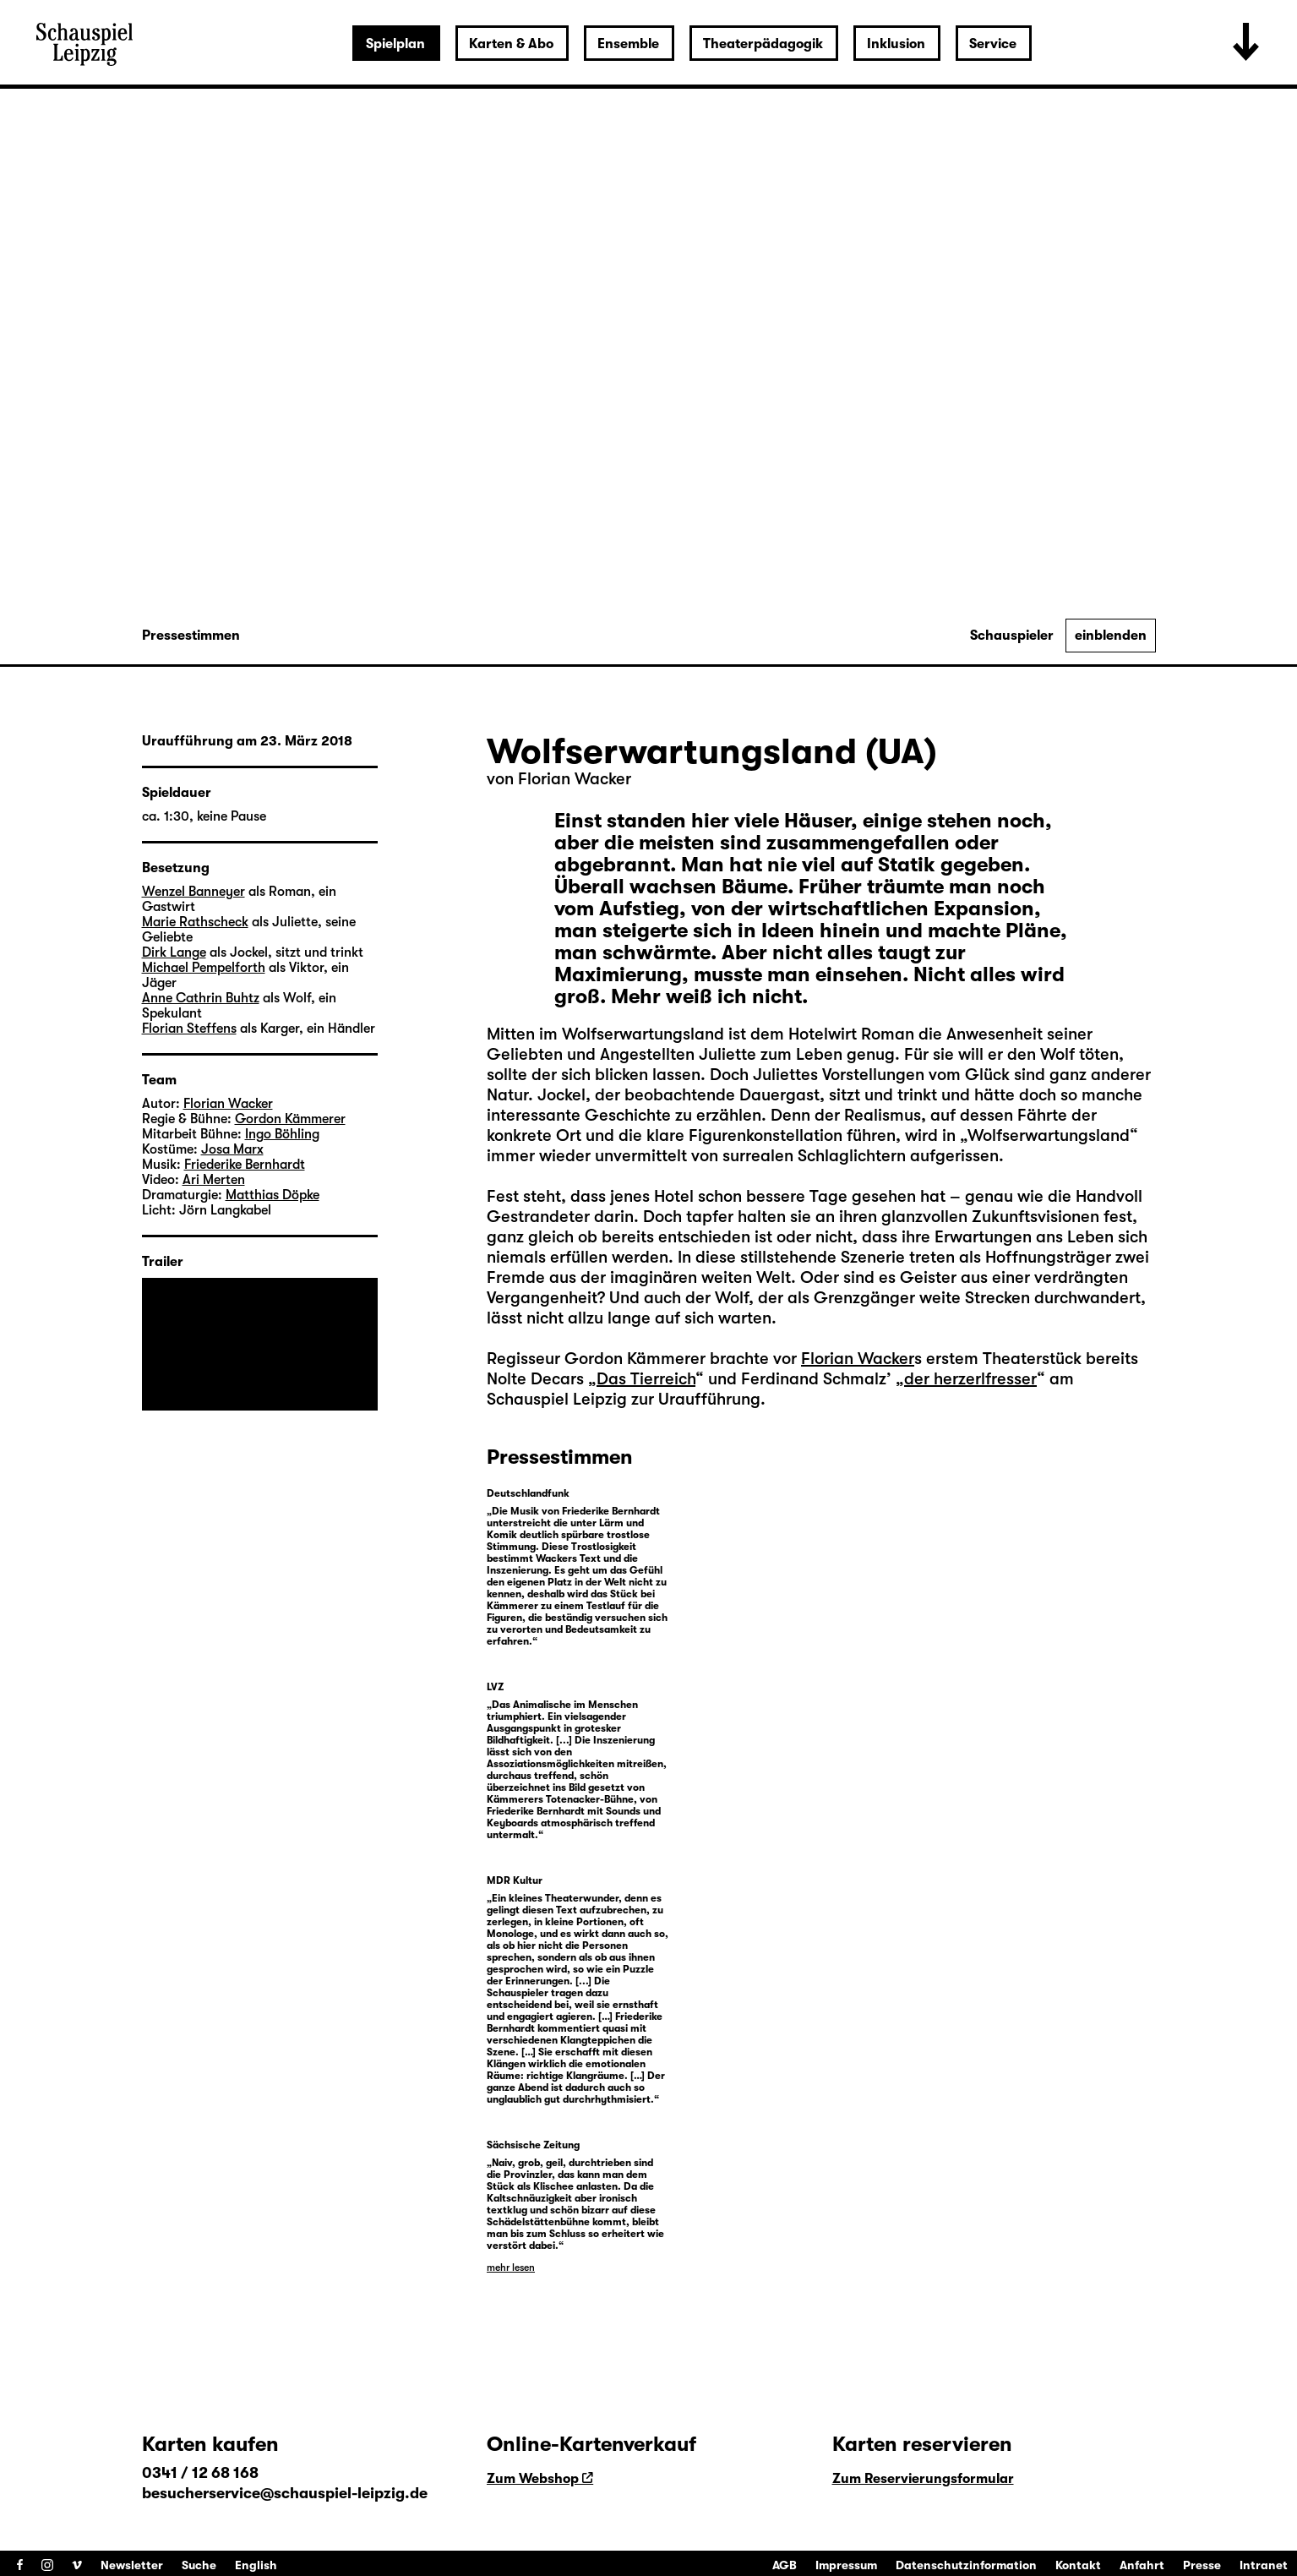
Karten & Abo (511, 44)
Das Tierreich (646, 1379)
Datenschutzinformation (966, 2565)
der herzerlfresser (970, 1379)
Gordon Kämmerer (290, 1119)
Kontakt (1078, 2565)
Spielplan (395, 44)
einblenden (1111, 635)
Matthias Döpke (272, 1195)
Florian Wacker (574, 779)
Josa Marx (232, 1149)
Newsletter (132, 2565)
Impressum (846, 2565)
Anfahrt (1142, 2565)
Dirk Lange (174, 952)
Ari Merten (214, 1179)
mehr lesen (511, 2267)
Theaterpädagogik (763, 44)
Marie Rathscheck (195, 922)
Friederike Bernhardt (244, 1164)
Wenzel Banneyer (193, 891)
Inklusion (896, 44)
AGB (784, 2565)
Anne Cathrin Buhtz (200, 998)
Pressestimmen (191, 635)
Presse (1202, 2565)
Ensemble (628, 44)
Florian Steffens (189, 1028)
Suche (199, 2565)
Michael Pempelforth (203, 967)
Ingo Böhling (282, 1134)
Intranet (1264, 2565)
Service (992, 44)
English (256, 2565)
